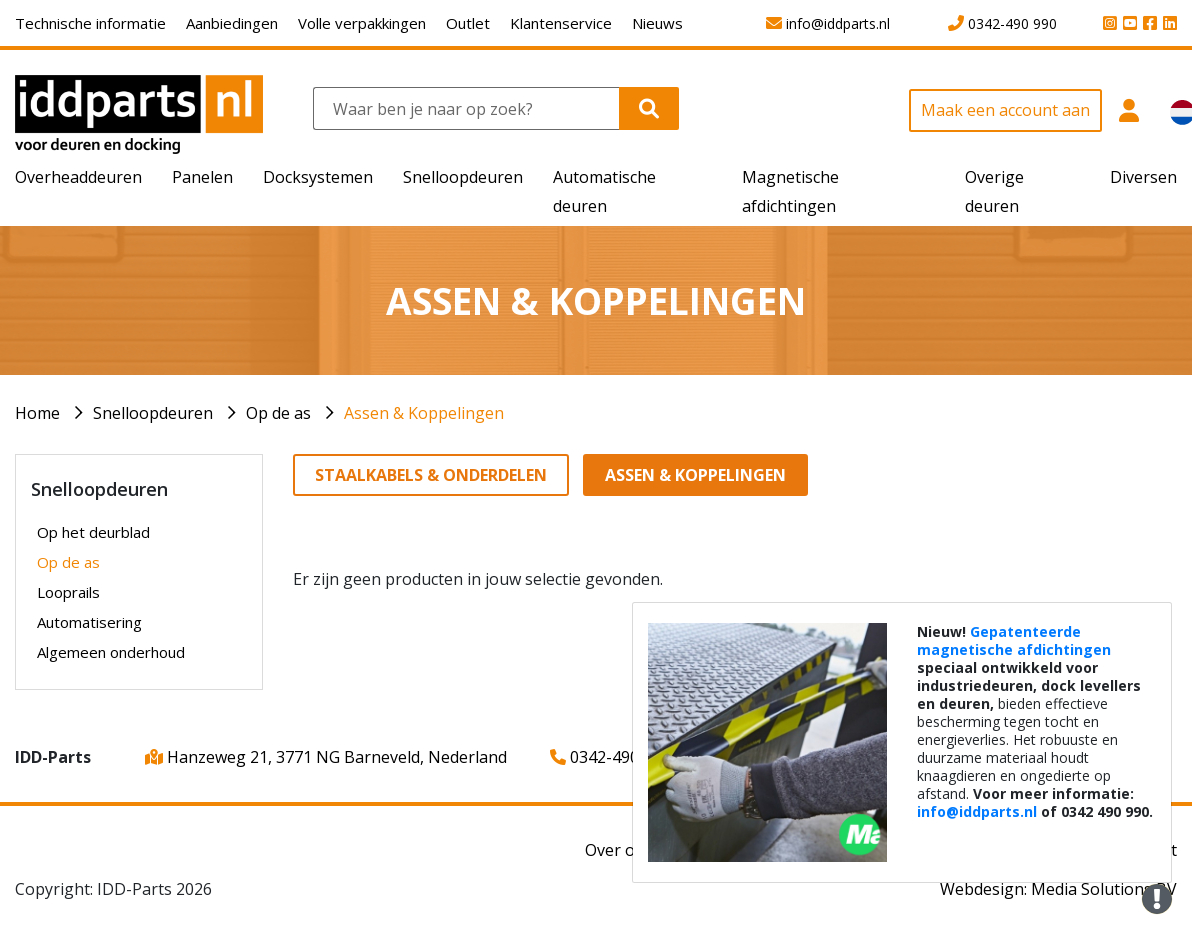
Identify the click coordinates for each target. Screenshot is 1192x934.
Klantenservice (561, 23)
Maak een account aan (1005, 110)
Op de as (278, 413)
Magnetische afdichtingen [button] (790, 191)
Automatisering (89, 622)
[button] (1128, 121)
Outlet (468, 23)
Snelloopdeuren (153, 413)
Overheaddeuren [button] (78, 177)
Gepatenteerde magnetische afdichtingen (1014, 640)
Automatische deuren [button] (604, 191)
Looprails (68, 592)
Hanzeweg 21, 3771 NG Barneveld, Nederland (326, 757)
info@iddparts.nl (977, 811)
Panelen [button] (202, 177)
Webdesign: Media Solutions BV (1058, 889)
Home (37, 413)
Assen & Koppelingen (424, 413)
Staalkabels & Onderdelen (431, 475)
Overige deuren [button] (994, 191)
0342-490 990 (610, 757)
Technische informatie (90, 23)
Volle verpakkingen (362, 23)
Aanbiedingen (232, 23)
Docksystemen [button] (318, 177)
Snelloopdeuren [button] (463, 177)
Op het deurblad (93, 532)
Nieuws (657, 23)
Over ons (619, 850)
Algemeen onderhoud (111, 652)
